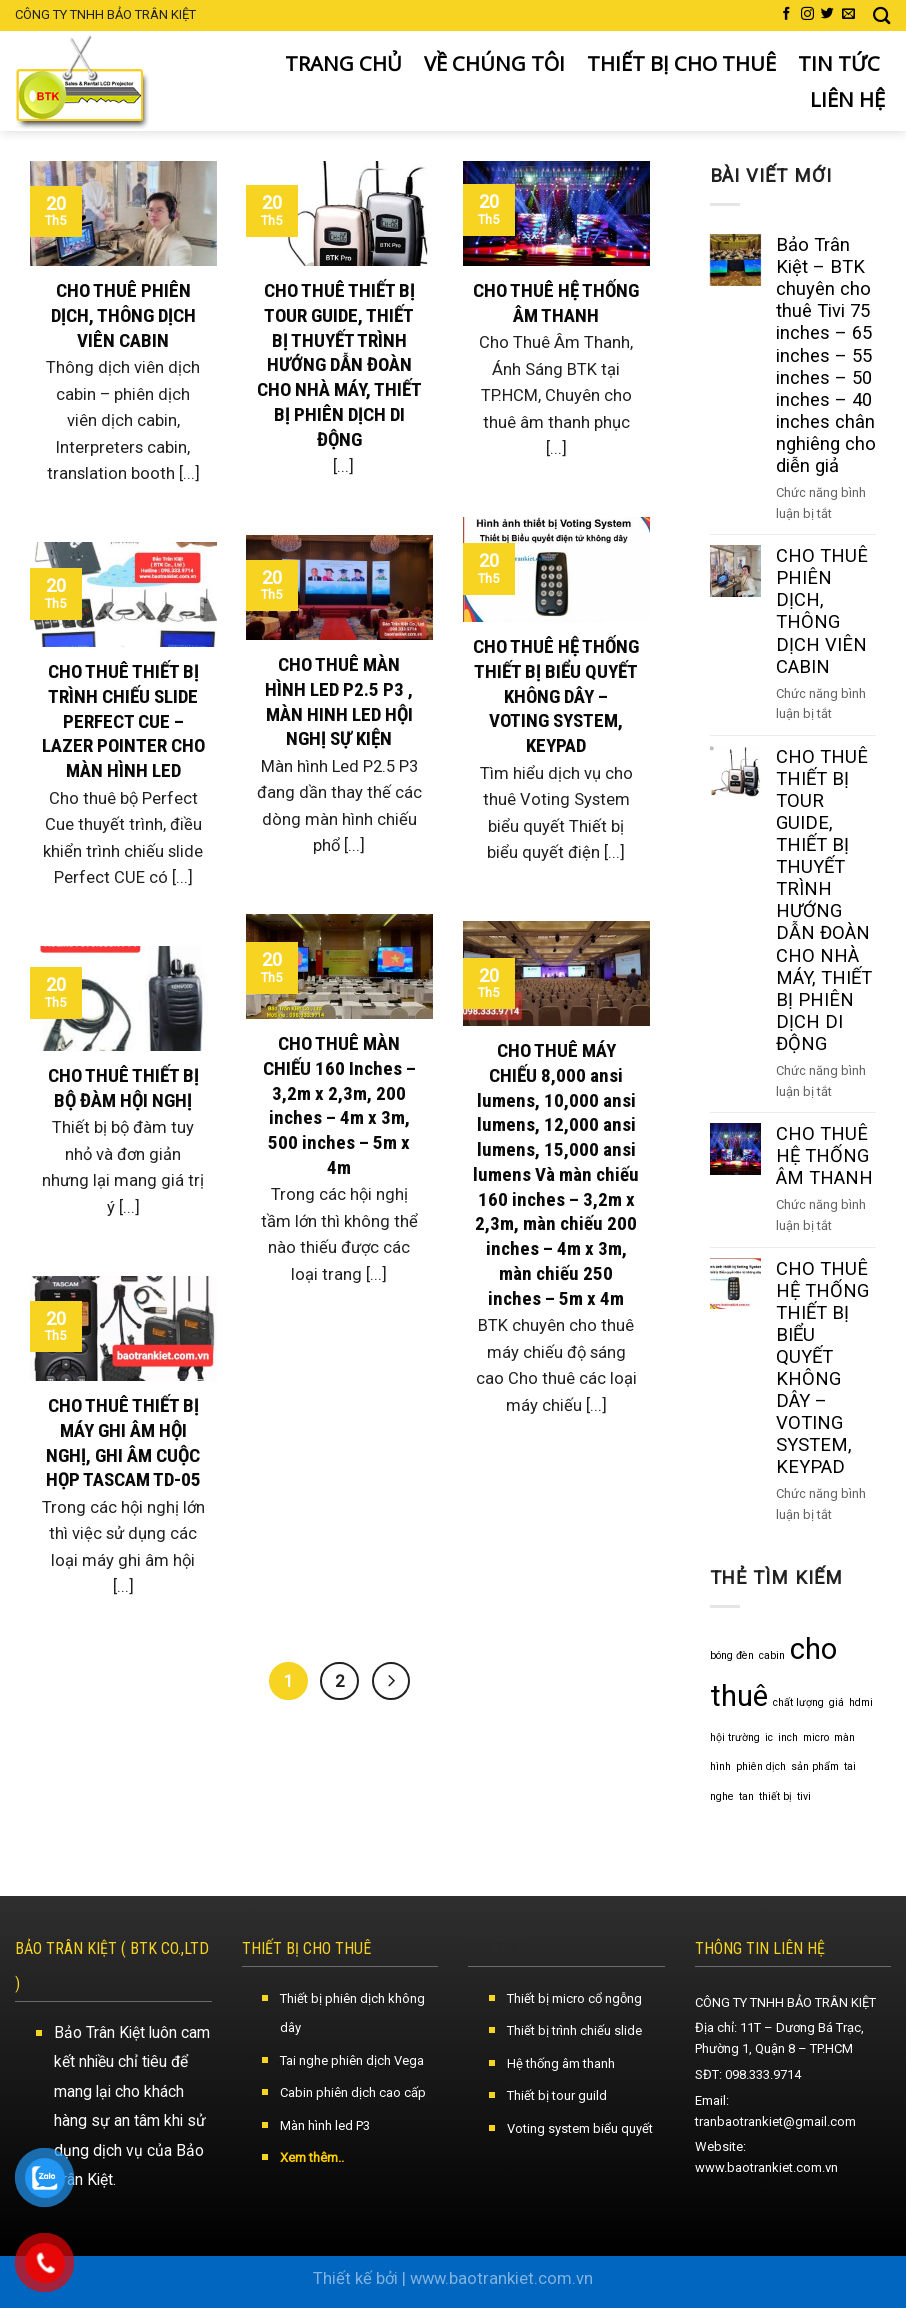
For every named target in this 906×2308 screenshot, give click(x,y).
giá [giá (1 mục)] (836, 1702)
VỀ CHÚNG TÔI (494, 63)
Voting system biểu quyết (580, 2128)
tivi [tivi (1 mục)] (804, 1796)
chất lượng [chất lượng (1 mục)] (798, 1702)
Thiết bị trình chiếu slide (574, 2030)
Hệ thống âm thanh (561, 2063)
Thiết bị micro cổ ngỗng (574, 1998)
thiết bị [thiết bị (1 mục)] (775, 1796)
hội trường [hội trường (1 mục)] (735, 1737)
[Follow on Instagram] (807, 14)
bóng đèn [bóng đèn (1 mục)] (732, 1655)
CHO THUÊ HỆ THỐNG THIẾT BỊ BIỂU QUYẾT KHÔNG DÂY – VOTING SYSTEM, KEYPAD (822, 1368)
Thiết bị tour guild (557, 2095)
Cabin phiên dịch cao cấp (353, 2092)
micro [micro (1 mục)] (816, 1737)
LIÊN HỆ (847, 99)
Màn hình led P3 (325, 2125)
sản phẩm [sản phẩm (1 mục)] (815, 1766)
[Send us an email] (848, 14)
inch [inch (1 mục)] (788, 1737)
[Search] (882, 15)
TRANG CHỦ (343, 63)
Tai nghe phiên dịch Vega (352, 2060)
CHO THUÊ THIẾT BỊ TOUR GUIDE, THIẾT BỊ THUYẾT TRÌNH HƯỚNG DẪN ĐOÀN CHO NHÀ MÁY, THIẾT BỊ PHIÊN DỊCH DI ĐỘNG (824, 900)
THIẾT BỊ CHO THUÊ (681, 63)
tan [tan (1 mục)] (746, 1796)
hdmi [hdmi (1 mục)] (861, 1702)
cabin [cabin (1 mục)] (772, 1655)
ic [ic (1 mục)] (769, 1737)
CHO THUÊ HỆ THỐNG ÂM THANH (824, 1155)
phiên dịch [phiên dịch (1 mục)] (761, 1766)
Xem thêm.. (312, 2157)
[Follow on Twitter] (827, 14)
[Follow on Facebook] (786, 14)
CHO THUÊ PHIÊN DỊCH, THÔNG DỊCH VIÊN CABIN (822, 610)
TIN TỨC (839, 63)
